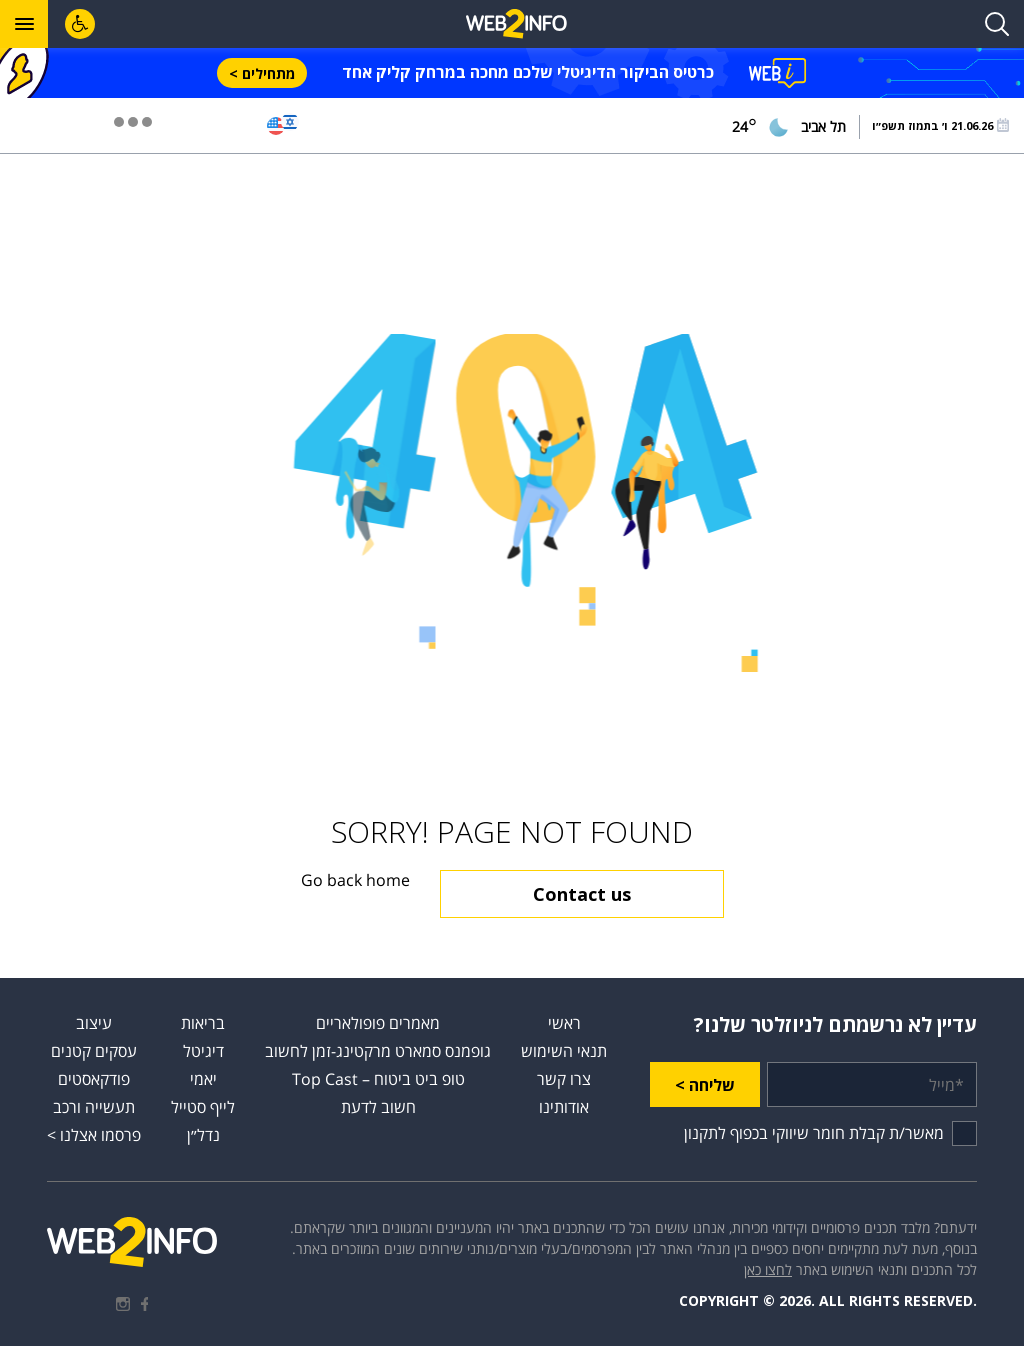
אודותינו (564, 1107)
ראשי (564, 1023)
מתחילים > (262, 73)
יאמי (203, 1079)
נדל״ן (203, 1135)
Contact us (582, 894)
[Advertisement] (512, 244)
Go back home (355, 880)
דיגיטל (203, 1051)
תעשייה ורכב (94, 1107)
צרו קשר (564, 1079)
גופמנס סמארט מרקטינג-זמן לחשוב (378, 1051)
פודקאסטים (94, 1079)
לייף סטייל (203, 1107)
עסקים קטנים (94, 1051)
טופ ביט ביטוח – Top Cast (378, 1079)
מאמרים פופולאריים (378, 1023)
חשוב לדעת (378, 1107)
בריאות (203, 1023)
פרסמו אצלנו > (94, 1135)
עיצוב (94, 1023)
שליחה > (705, 1085)
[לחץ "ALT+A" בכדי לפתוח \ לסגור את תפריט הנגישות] (80, 24)
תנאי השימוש (564, 1051)
